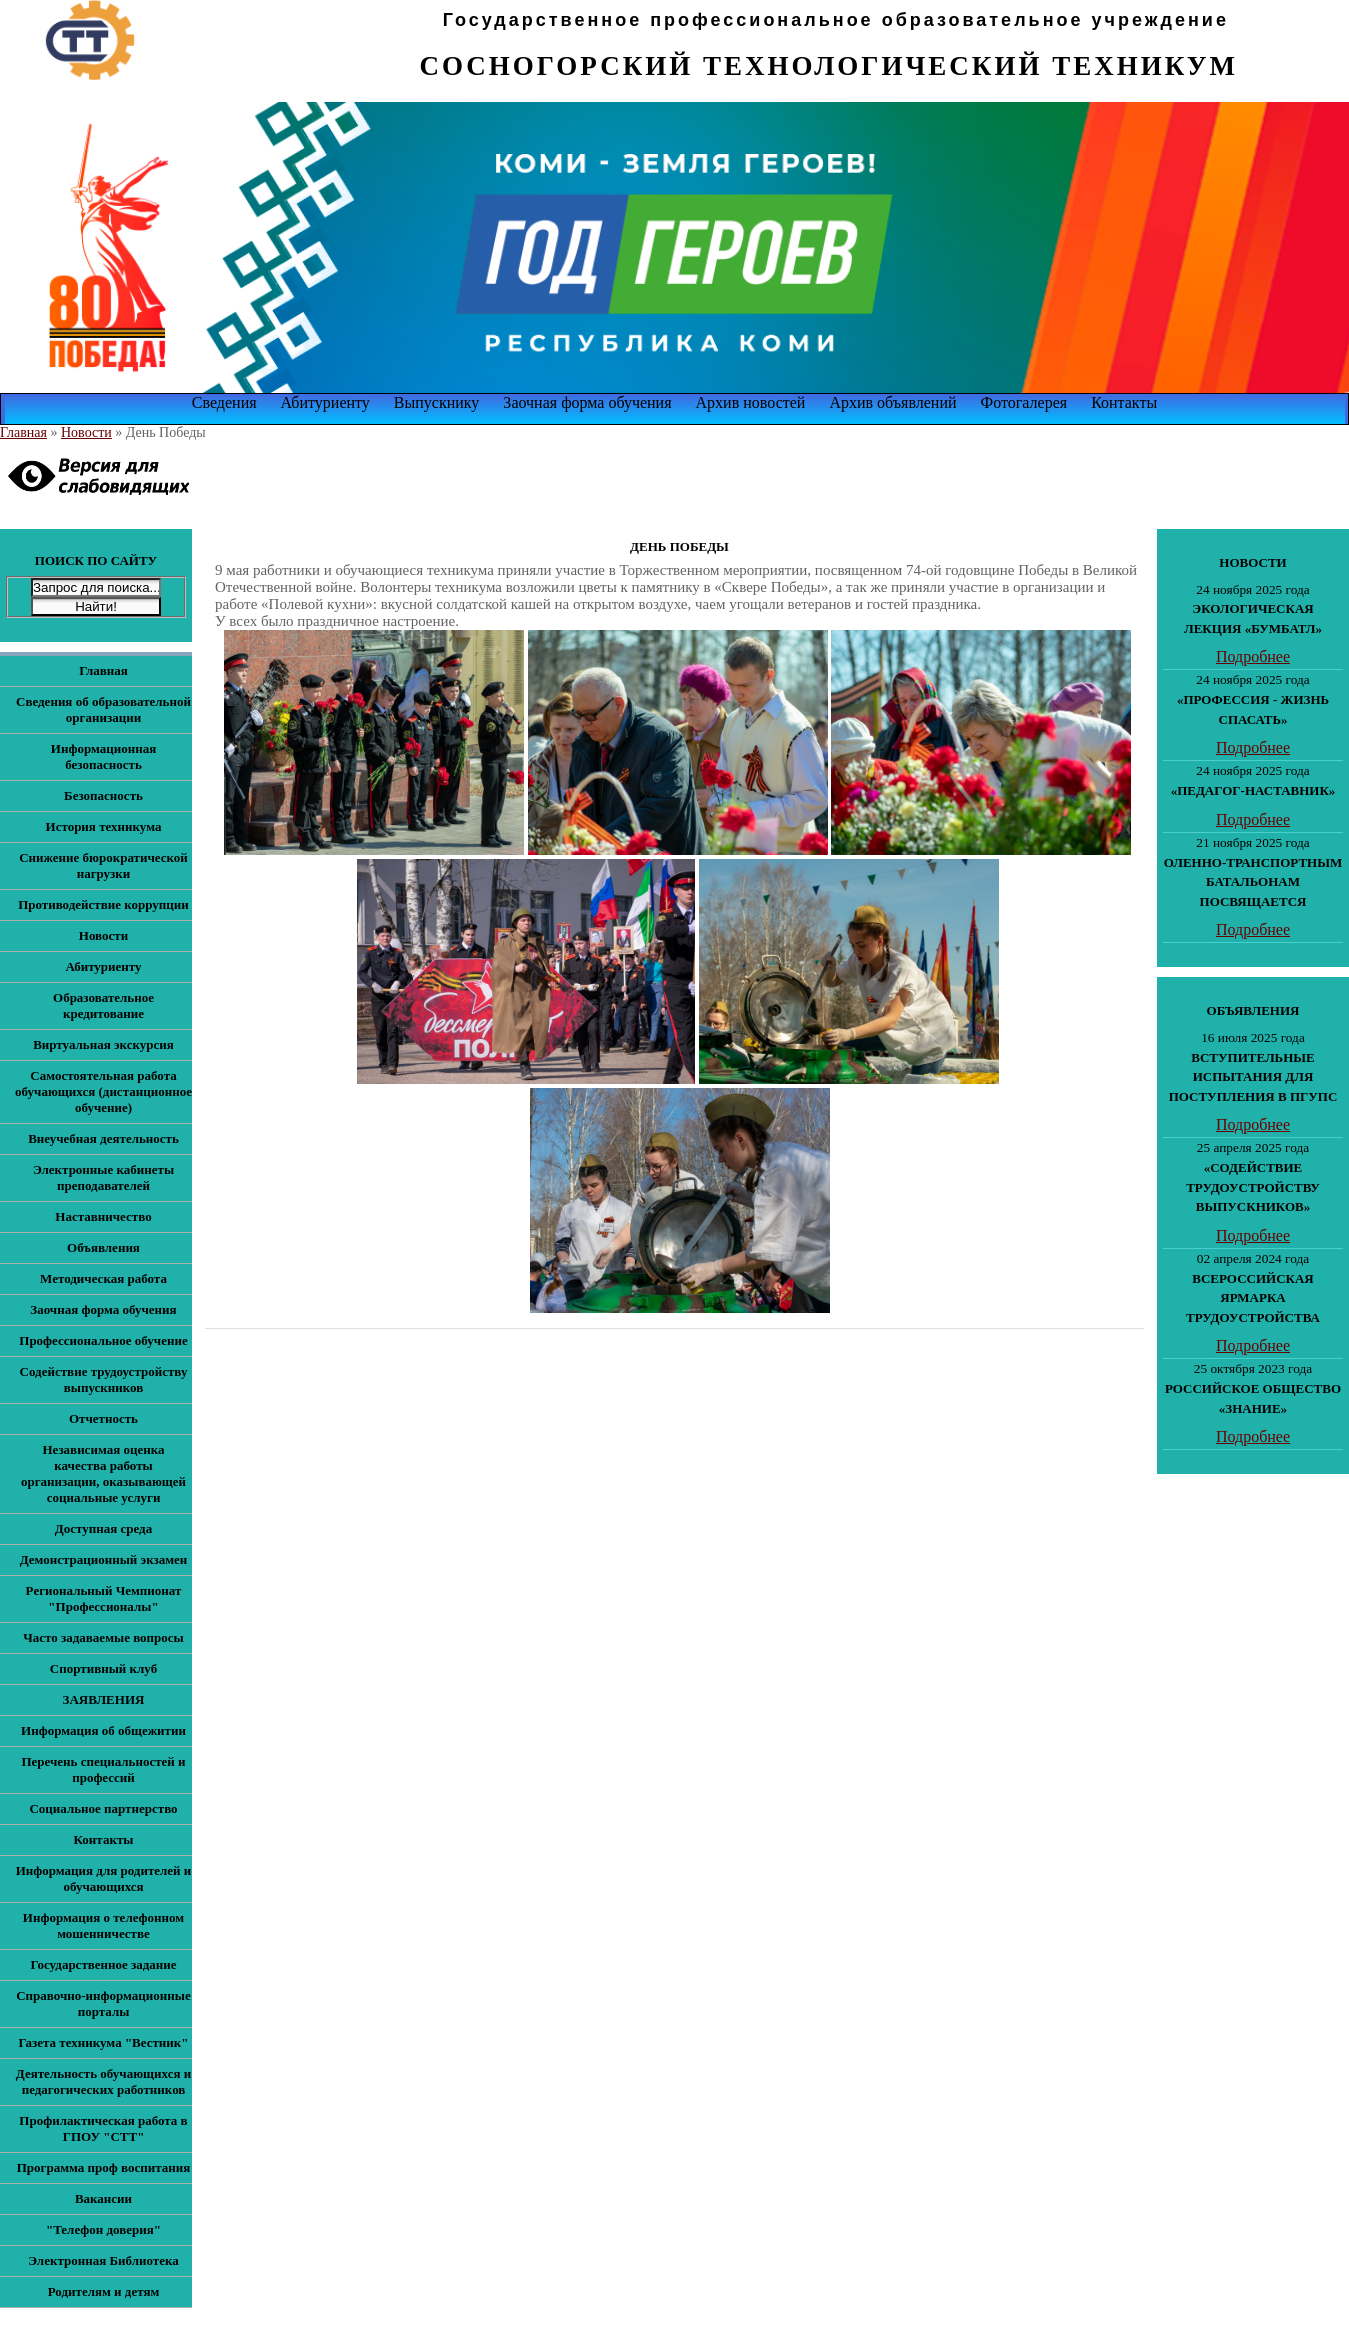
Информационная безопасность (103, 756)
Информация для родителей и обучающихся (104, 1878)
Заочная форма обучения (587, 402)
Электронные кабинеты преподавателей (103, 1177)
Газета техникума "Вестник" (103, 2042)
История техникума (104, 826)
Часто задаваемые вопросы (103, 1637)
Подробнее (1253, 656)
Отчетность (103, 1418)
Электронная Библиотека (103, 2260)
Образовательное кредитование (103, 1005)
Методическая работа (103, 1278)
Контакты (1124, 402)
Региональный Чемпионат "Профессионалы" (104, 1598)
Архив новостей (751, 402)
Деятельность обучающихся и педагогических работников (103, 2081)
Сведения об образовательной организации (103, 709)
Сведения (224, 402)
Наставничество (103, 1216)
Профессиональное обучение (103, 1340)
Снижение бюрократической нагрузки (103, 865)
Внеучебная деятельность (103, 1138)
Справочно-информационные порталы (103, 2003)
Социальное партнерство (103, 1808)
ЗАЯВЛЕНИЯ (104, 1699)
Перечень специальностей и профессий (103, 1769)
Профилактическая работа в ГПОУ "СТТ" (103, 2128)
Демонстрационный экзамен (104, 1559)
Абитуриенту (325, 402)
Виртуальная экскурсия (103, 1044)
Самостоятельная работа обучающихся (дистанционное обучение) (103, 1091)
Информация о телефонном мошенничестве (103, 1925)
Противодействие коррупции (103, 904)
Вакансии (103, 2198)
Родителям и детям (104, 2291)
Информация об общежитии (103, 1730)
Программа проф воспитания (104, 2167)
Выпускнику (437, 402)
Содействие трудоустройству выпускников (104, 1379)
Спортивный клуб (103, 1668)
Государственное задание (103, 1964)
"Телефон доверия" (103, 2229)
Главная (23, 432)
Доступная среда (103, 1528)
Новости (86, 432)
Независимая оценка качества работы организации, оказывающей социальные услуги (103, 1473)
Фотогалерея (1024, 402)
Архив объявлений (892, 402)
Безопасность (103, 795)
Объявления (103, 1247)
